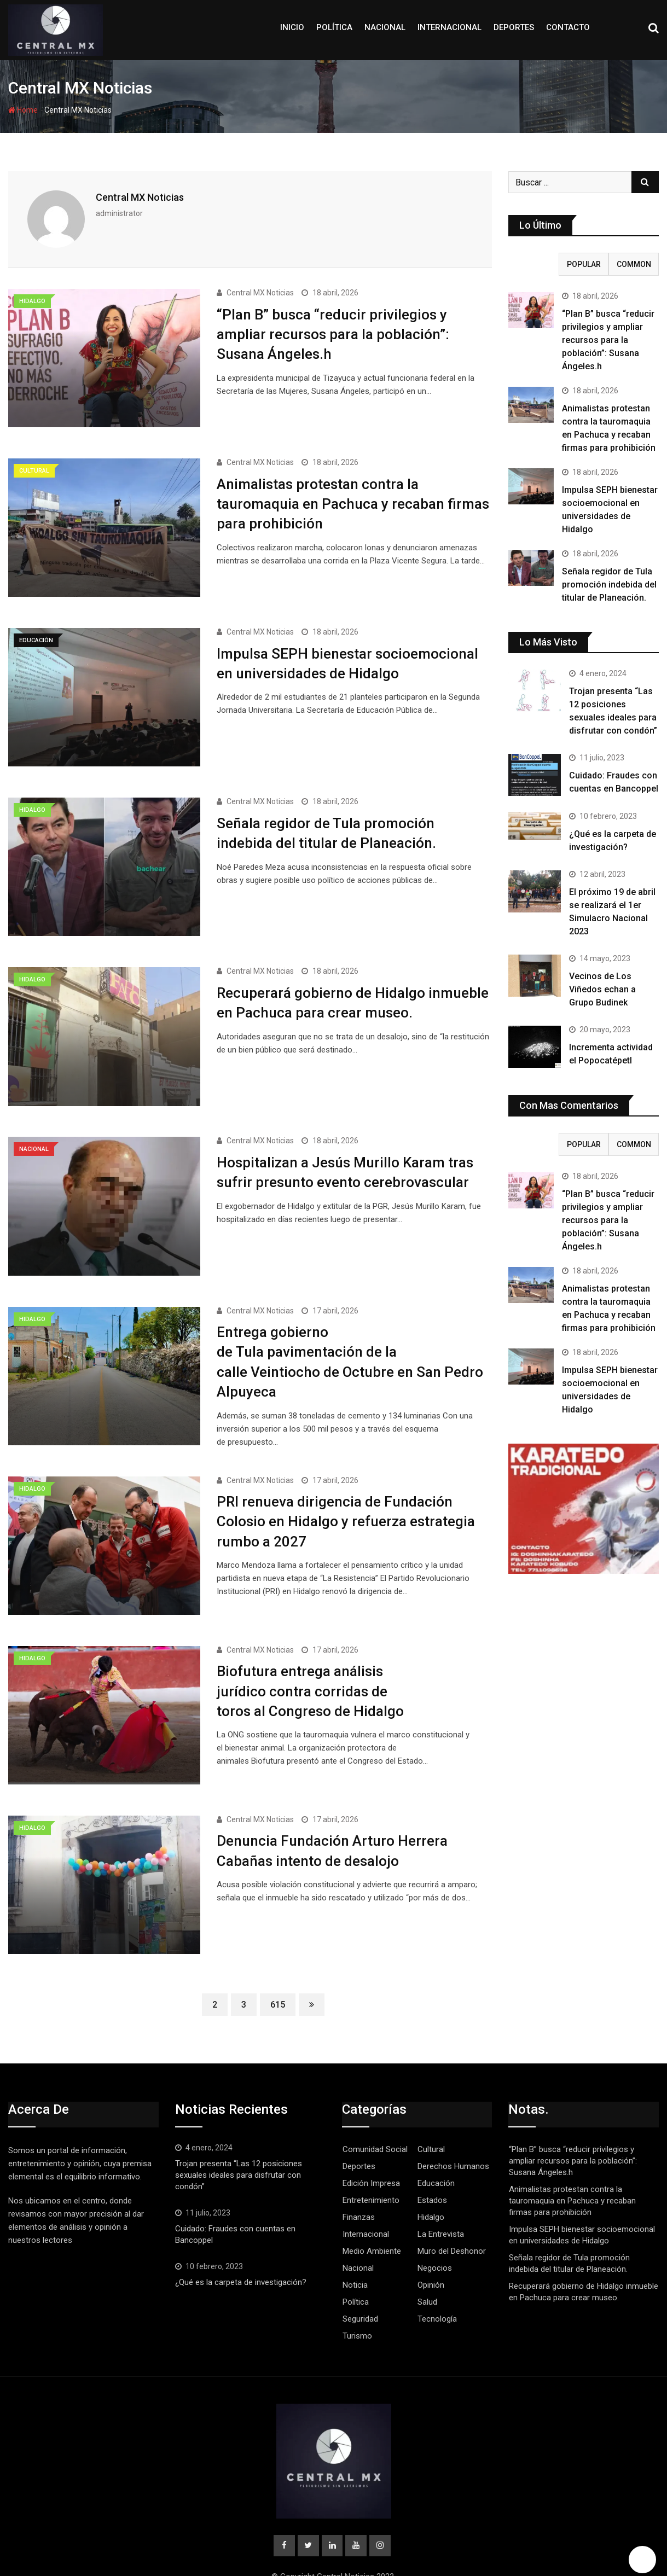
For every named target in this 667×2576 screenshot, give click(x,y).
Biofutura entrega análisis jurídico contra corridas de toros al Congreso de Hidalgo (310, 1660)
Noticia (355, 2248)
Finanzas (359, 2180)
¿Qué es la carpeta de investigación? (240, 2246)
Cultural (431, 2113)
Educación (436, 2146)
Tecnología (437, 2282)
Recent (533, 264)
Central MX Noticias (140, 197)
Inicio (292, 27)
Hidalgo (430, 2180)
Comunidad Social (375, 2113)
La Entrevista (440, 2197)
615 (277, 1968)
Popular (584, 264)
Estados (432, 2163)
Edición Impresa (371, 2146)
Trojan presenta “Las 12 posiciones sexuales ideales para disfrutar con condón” (238, 2138)
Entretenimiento (371, 2163)
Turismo (357, 2299)
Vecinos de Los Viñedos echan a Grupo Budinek (602, 989)
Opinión (430, 2248)
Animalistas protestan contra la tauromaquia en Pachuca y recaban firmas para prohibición (353, 498)
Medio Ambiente (372, 2214)
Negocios (434, 2231)
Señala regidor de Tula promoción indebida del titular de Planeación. (609, 584)
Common (634, 264)
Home (23, 110)
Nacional (384, 27)
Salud (427, 2265)
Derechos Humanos (453, 2130)
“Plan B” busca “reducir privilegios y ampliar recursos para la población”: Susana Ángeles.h (333, 332)
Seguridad (360, 2282)
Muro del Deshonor (451, 2214)
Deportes (514, 27)
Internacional (449, 27)
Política (334, 27)
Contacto (568, 27)
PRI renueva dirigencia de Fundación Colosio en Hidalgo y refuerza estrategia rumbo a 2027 (346, 1495)
